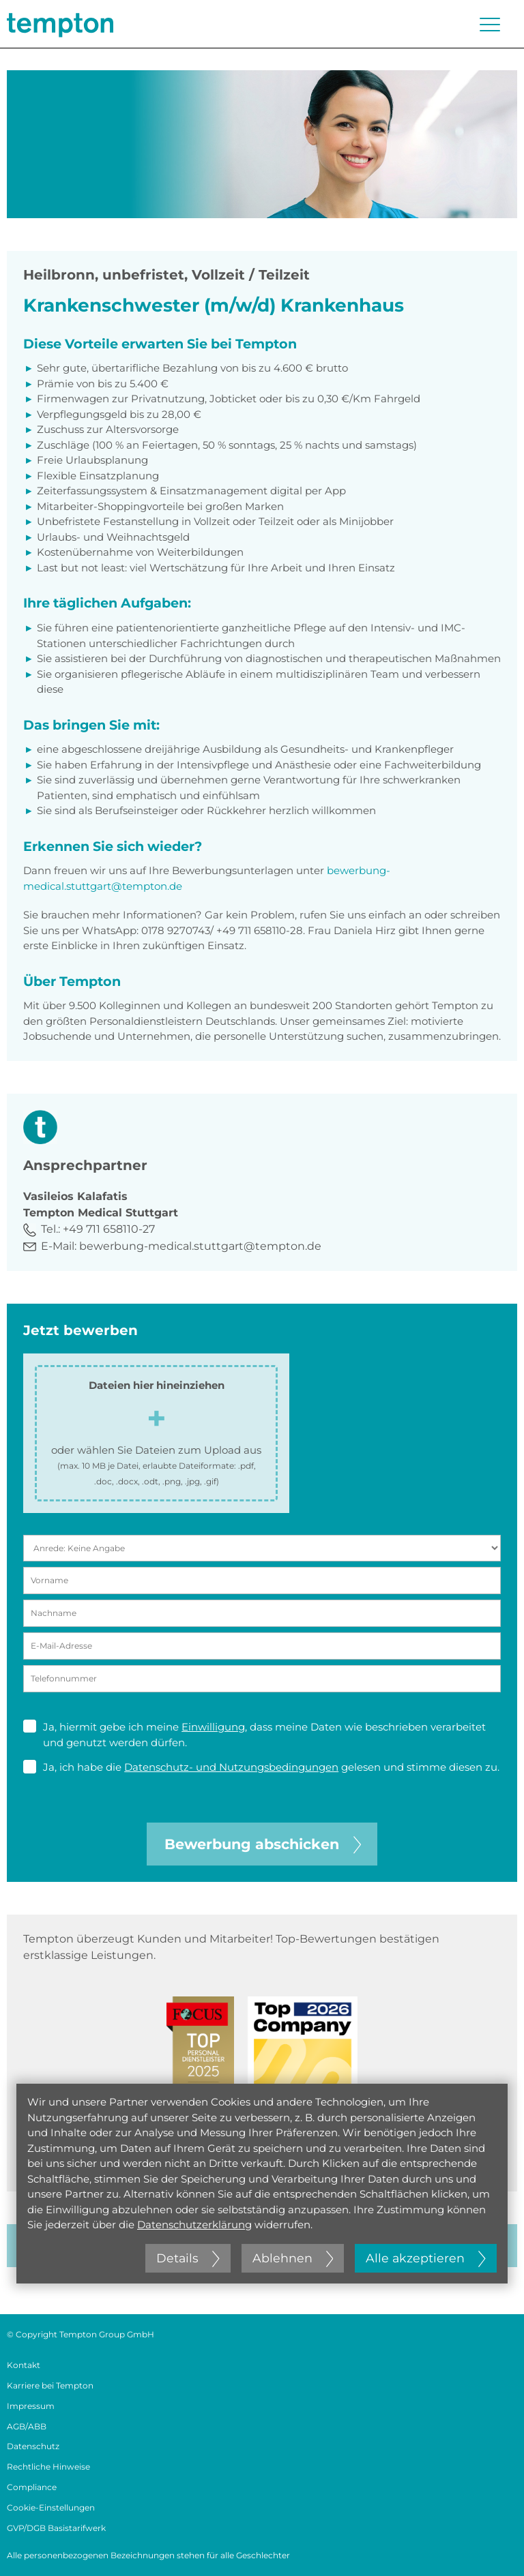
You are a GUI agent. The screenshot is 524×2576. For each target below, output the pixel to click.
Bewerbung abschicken (262, 1844)
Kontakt (23, 2365)
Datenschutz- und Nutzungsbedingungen (231, 1767)
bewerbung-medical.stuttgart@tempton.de (200, 1246)
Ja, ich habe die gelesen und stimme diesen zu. (261, 1766)
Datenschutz (33, 2446)
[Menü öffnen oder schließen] (490, 24)
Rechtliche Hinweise (48, 2466)
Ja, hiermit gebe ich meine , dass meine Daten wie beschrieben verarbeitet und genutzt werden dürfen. (254, 1734)
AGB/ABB (26, 2426)
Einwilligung (213, 1726)
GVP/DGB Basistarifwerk (56, 2528)
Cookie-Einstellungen (51, 2507)
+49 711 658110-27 (109, 1229)
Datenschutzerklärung (194, 2224)
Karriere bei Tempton (50, 2385)
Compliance (32, 2487)
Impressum (31, 2406)
